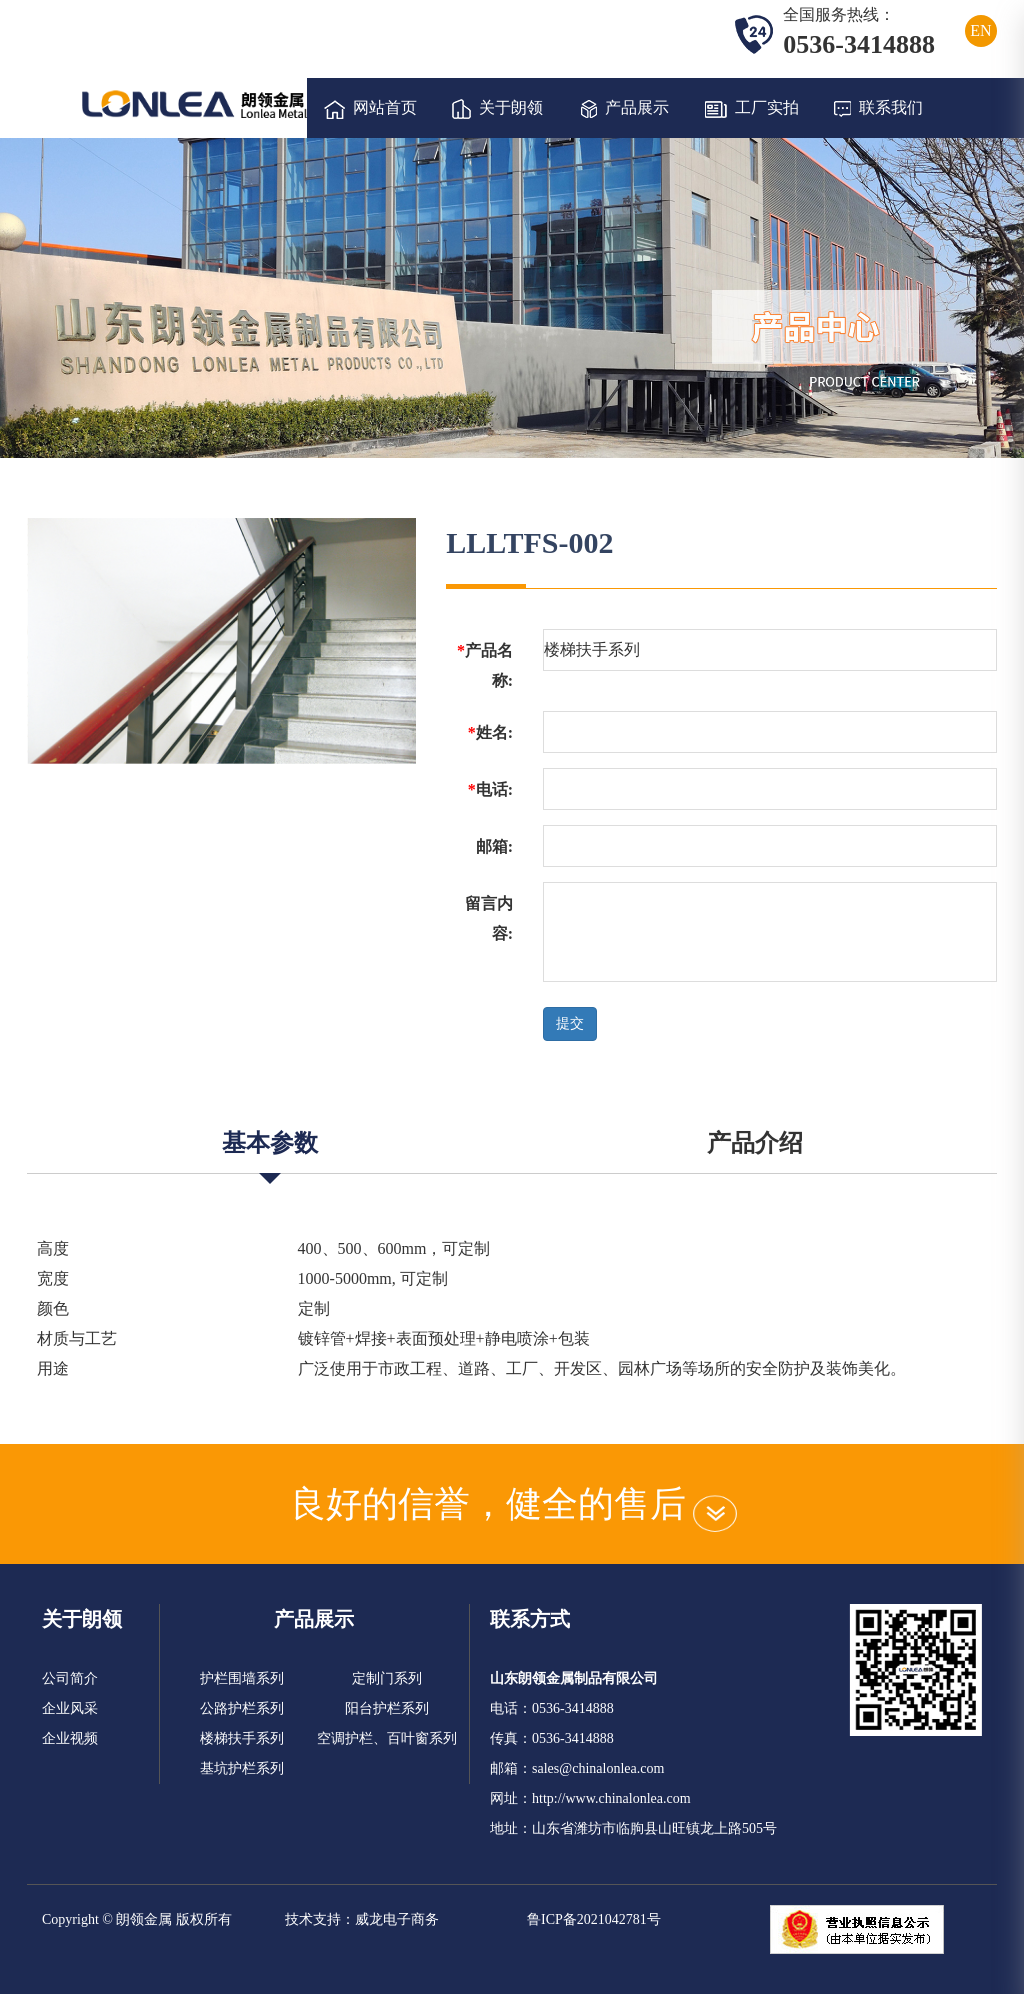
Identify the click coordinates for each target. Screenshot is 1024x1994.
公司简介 (70, 1678)
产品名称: (485, 665)
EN (980, 30)
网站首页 (370, 109)
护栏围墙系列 (242, 1678)
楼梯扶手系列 (242, 1738)
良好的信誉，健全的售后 (512, 1504)
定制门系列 (387, 1678)
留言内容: (489, 918)
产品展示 (625, 108)
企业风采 (70, 1708)
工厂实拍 (752, 108)
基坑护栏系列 (242, 1768)
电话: (490, 789)
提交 (570, 1023)
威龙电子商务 (397, 1919)
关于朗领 (497, 109)
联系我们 (878, 108)
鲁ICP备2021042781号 (594, 1919)
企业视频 (70, 1738)
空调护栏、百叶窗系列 (387, 1738)
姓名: (490, 732)
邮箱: (494, 846)
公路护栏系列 (242, 1708)
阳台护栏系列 (387, 1708)
